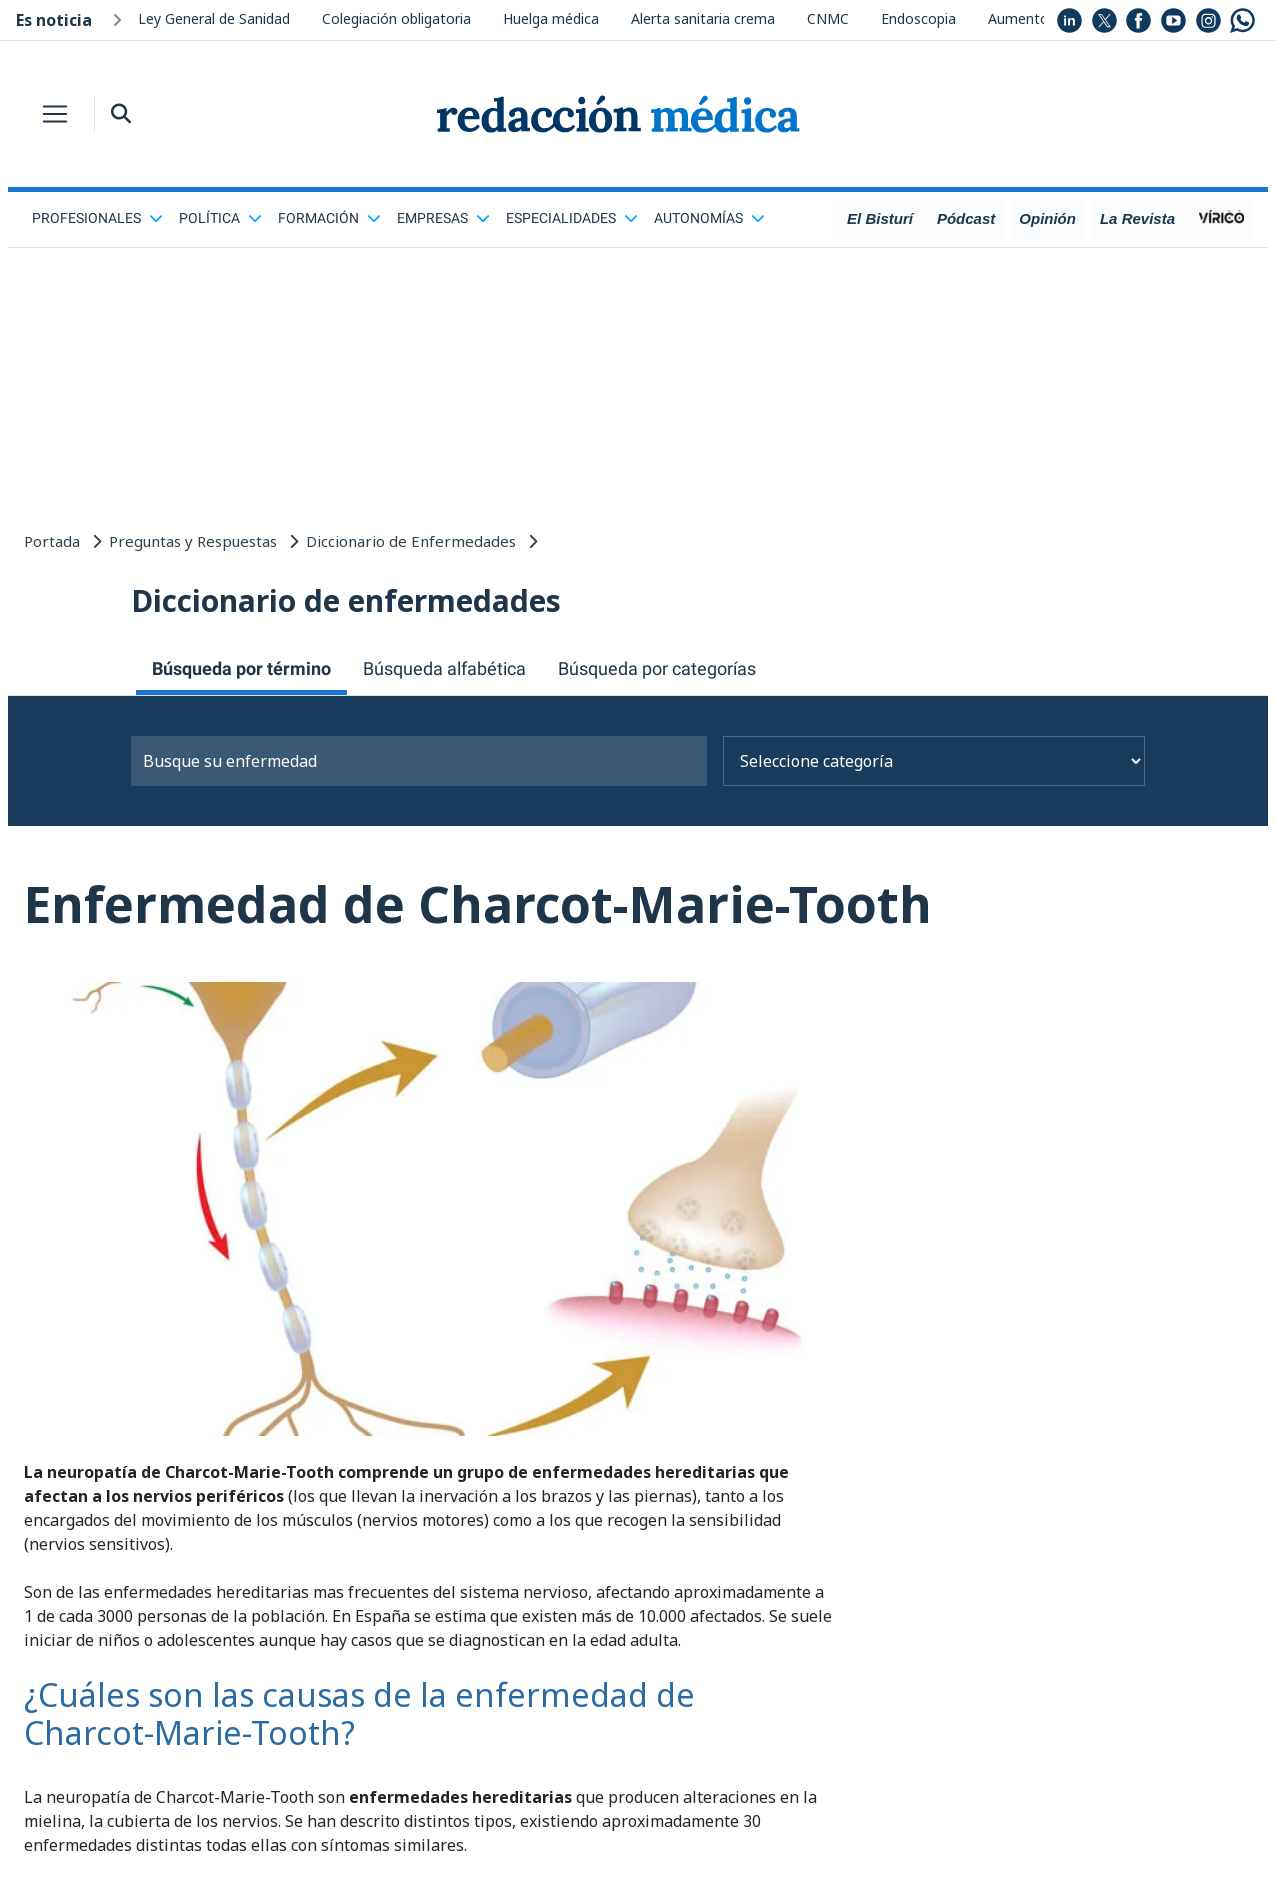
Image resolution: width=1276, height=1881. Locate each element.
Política (220, 218)
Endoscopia (918, 18)
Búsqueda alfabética (444, 668)
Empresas (443, 218)
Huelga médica (551, 18)
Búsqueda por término (241, 668)
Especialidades (572, 218)
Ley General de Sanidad (214, 18)
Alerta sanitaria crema (703, 18)
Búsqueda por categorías (657, 668)
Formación (329, 218)
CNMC (828, 18)
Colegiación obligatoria (396, 18)
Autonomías (709, 218)
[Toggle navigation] (55, 114)
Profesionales (97, 218)
